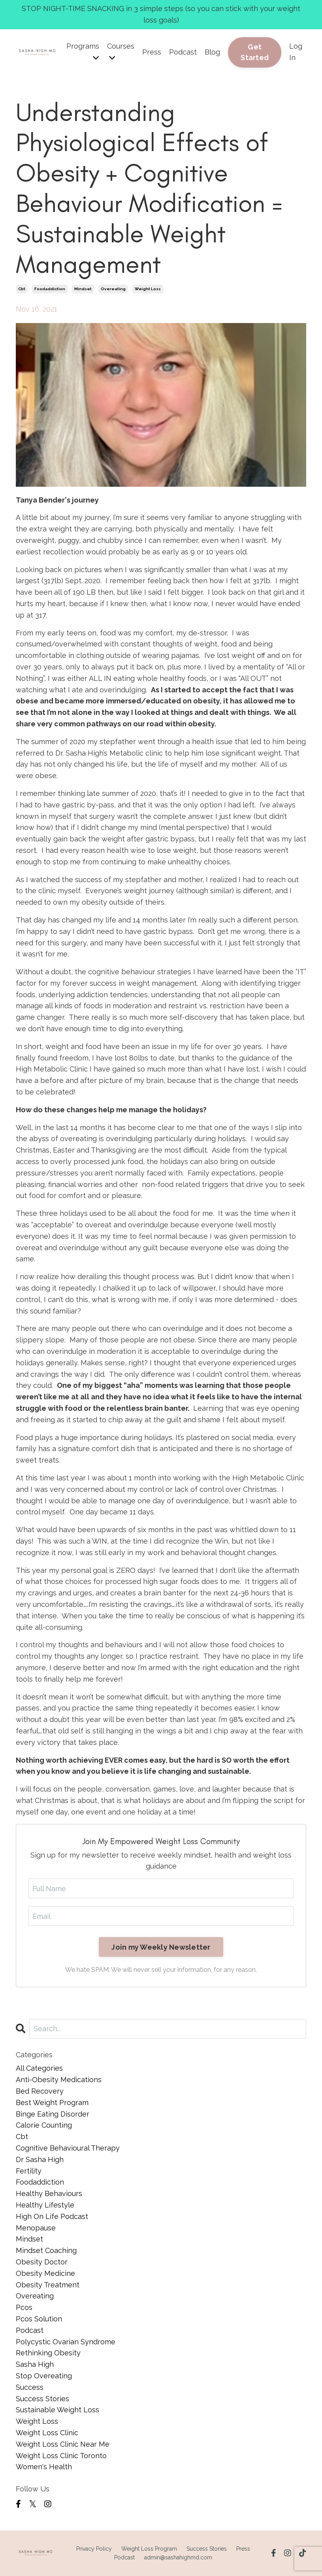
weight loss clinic (47, 2433)
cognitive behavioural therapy (68, 2148)
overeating (113, 289)
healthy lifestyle (45, 2205)
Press (151, 52)
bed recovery (40, 2091)
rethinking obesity (48, 2353)
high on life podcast (52, 2216)
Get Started (255, 52)
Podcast (183, 52)
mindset (83, 289)
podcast (29, 2330)
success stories (42, 2399)
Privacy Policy (94, 2549)
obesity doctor (42, 2262)
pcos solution (39, 2319)
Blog (212, 52)
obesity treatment (47, 2285)
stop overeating (44, 2376)
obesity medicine (45, 2273)
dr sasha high (40, 2159)
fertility (28, 2171)
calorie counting (44, 2125)
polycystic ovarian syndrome (65, 2342)
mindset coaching (46, 2250)
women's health (44, 2467)
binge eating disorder (52, 2114)
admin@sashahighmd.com (178, 2557)
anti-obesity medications (59, 2079)
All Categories (39, 2068)
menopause (36, 2228)
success (29, 2387)
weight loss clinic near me (62, 2444)
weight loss (148, 289)
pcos (24, 2307)
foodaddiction (49, 289)
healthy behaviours (49, 2193)
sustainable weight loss (57, 2410)
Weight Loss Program (149, 2549)
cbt (21, 289)
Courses (120, 51)
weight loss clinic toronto (61, 2455)
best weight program (52, 2102)
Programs (82, 51)
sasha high (35, 2364)
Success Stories (206, 2549)
